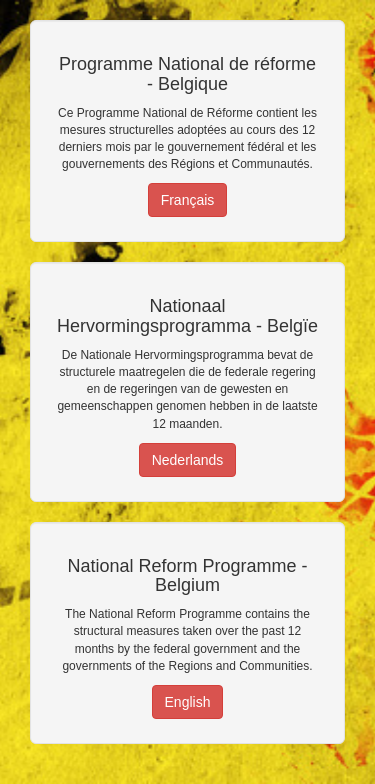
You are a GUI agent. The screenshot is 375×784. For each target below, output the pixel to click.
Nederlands (188, 460)
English (188, 702)
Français (188, 200)
